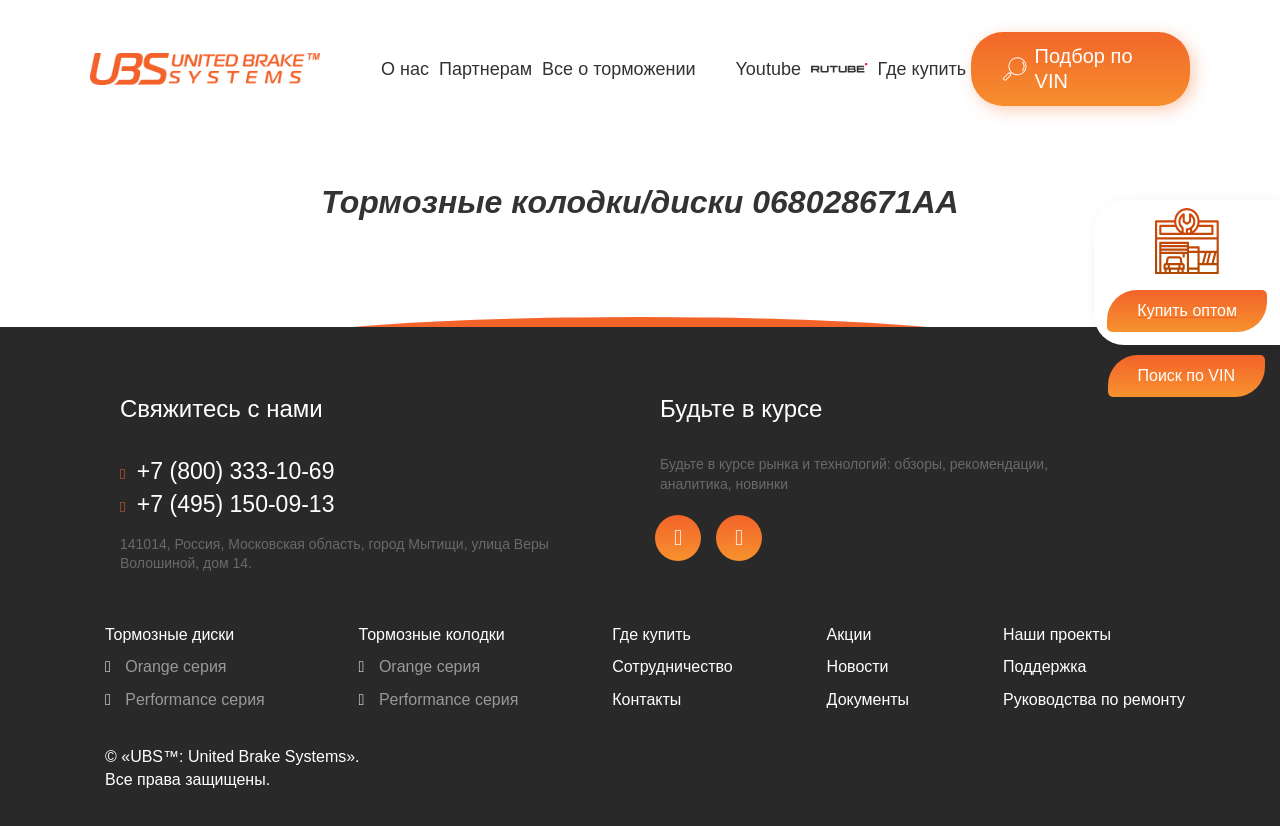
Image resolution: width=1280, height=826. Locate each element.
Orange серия (166, 666)
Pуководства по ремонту (1094, 699)
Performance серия (185, 699)
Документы (868, 699)
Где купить (922, 69)
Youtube (768, 69)
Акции (849, 634)
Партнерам (485, 69)
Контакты (646, 699)
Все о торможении (618, 69)
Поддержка (1044, 666)
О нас (405, 69)
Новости (858, 666)
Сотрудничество (672, 666)
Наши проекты (1057, 634)
